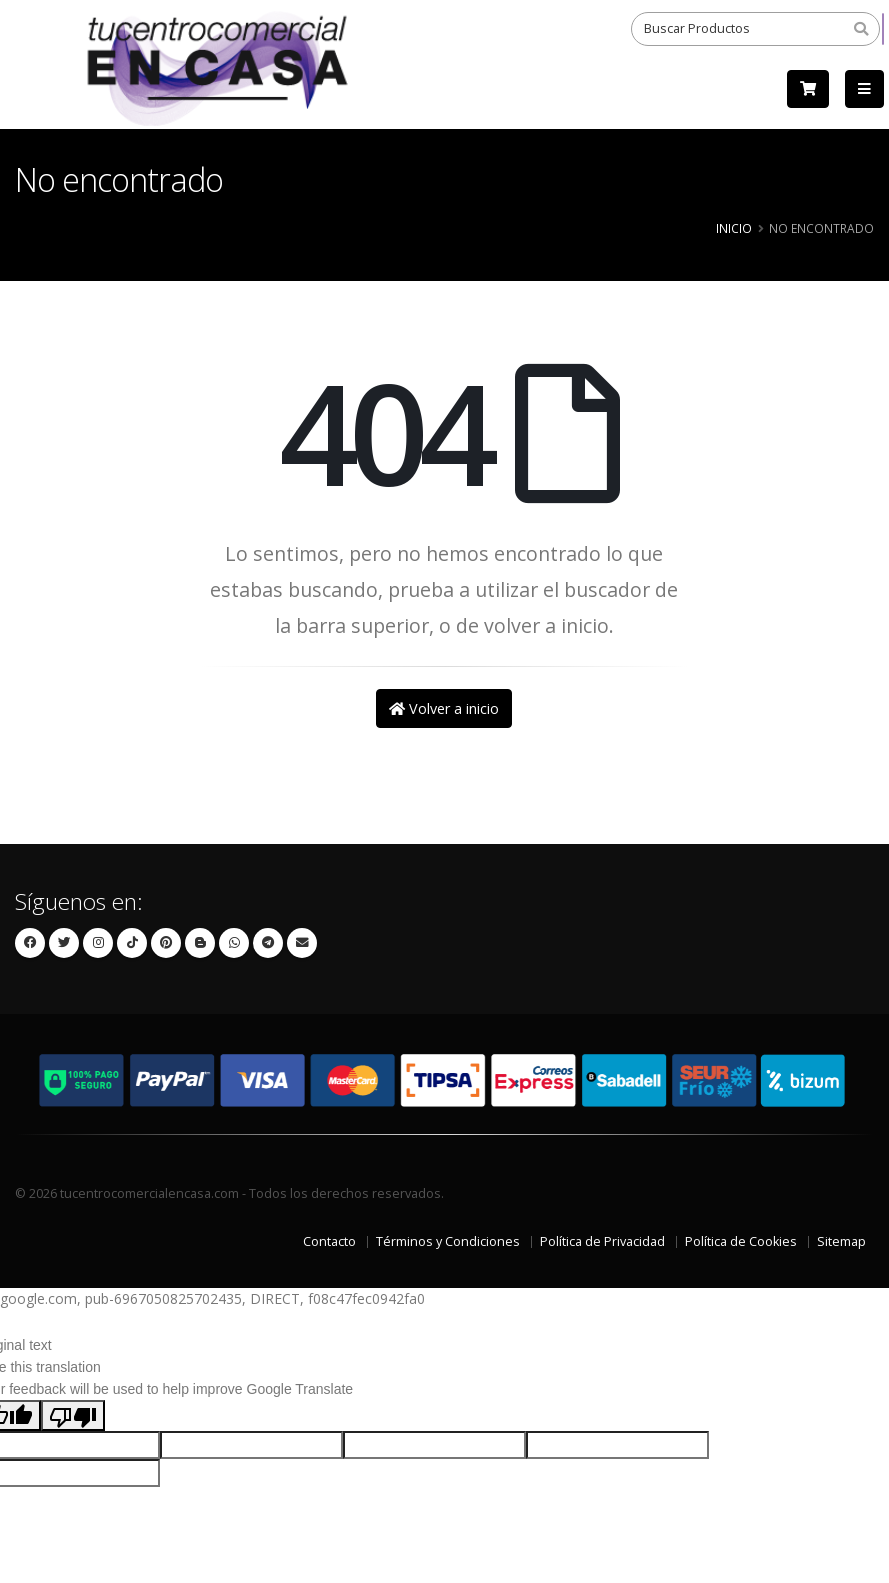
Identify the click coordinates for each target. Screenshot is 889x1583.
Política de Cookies (741, 1241)
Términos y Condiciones (448, 1241)
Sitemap (841, 1241)
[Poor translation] (73, 1415)
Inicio (734, 228)
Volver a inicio (444, 708)
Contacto (329, 1241)
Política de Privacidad (602, 1241)
